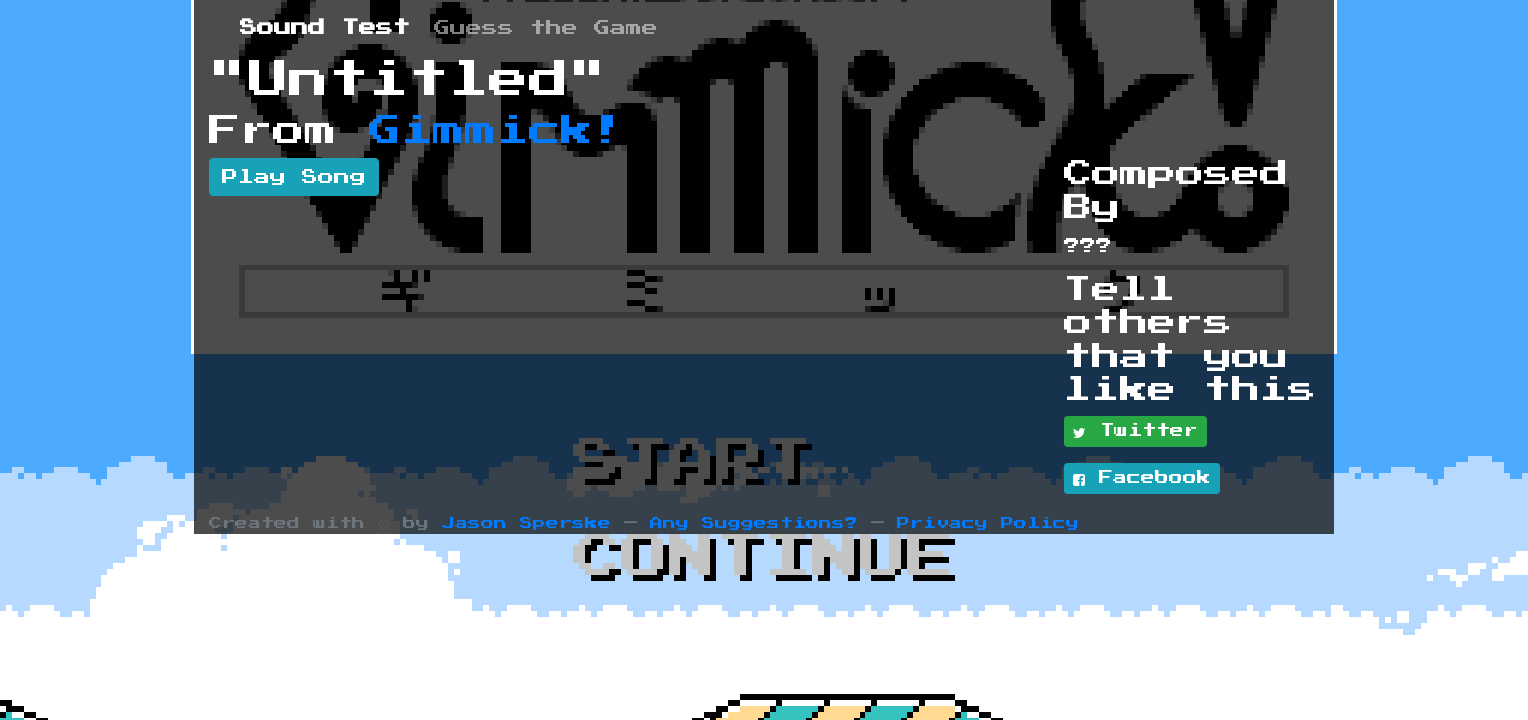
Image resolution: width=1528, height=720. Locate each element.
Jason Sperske (526, 523)
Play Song (294, 177)
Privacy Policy (988, 523)
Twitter (1135, 432)
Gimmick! (497, 131)
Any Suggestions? (754, 523)
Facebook (1142, 479)
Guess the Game (546, 28)
